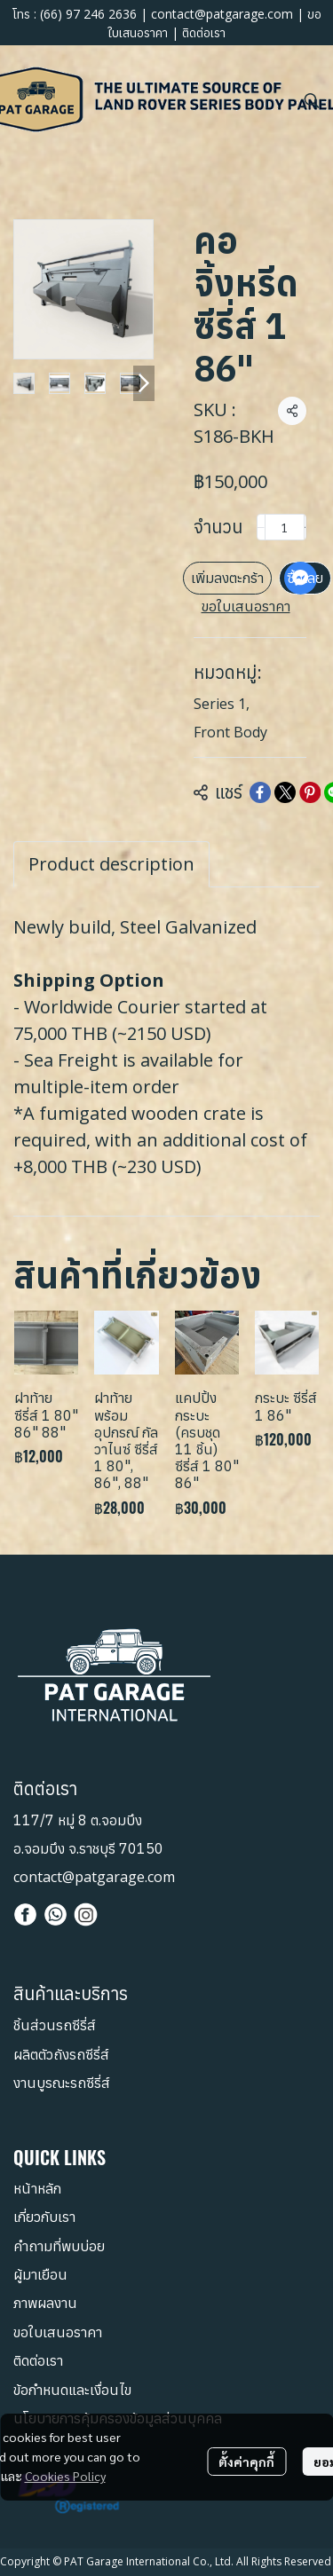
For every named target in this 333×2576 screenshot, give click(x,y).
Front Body (230, 732)
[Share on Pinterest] (310, 792)
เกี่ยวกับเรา (44, 2216)
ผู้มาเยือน (40, 2274)
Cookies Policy (65, 2476)
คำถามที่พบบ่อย (59, 2246)
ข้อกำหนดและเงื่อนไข (72, 2390)
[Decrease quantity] (261, 527)
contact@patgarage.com (222, 13)
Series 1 (222, 703)
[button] (311, 100)
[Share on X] (285, 792)
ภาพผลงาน (45, 2303)
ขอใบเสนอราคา (246, 606)
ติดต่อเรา (204, 33)
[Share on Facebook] (260, 792)
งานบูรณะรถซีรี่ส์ (61, 2083)
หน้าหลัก (37, 2188)
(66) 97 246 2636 (88, 13)
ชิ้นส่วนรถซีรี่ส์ (54, 2025)
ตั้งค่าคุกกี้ (246, 2462)
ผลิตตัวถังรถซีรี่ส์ (61, 2054)
